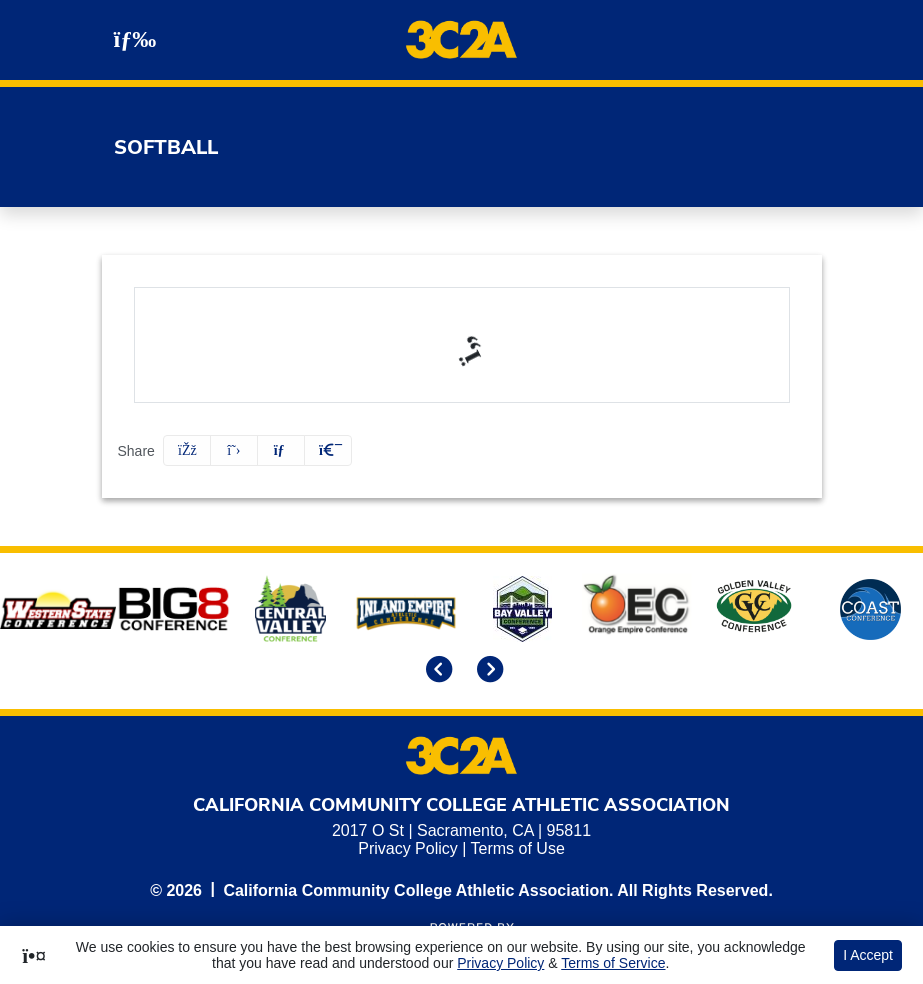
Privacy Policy (408, 848)
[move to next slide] (487, 671)
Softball (166, 147)
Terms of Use (518, 848)
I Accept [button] (868, 955)
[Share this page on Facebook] (187, 450)
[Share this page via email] (281, 450)
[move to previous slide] (436, 671)
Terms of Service (613, 963)
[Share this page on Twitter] (234, 450)
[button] (328, 450)
